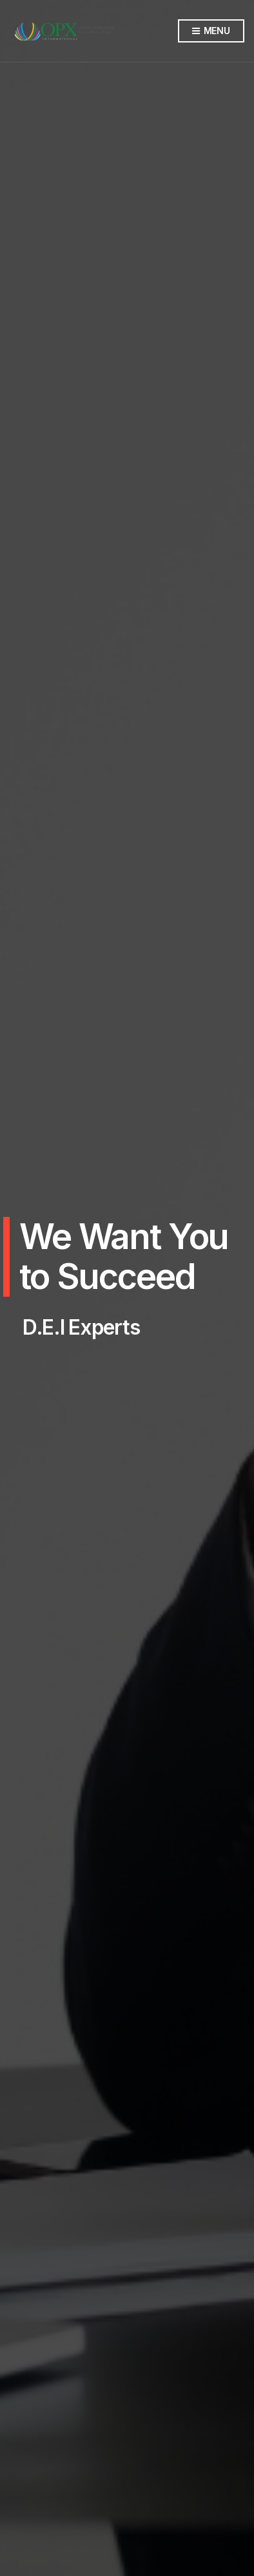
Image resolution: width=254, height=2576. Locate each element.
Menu (211, 31)
